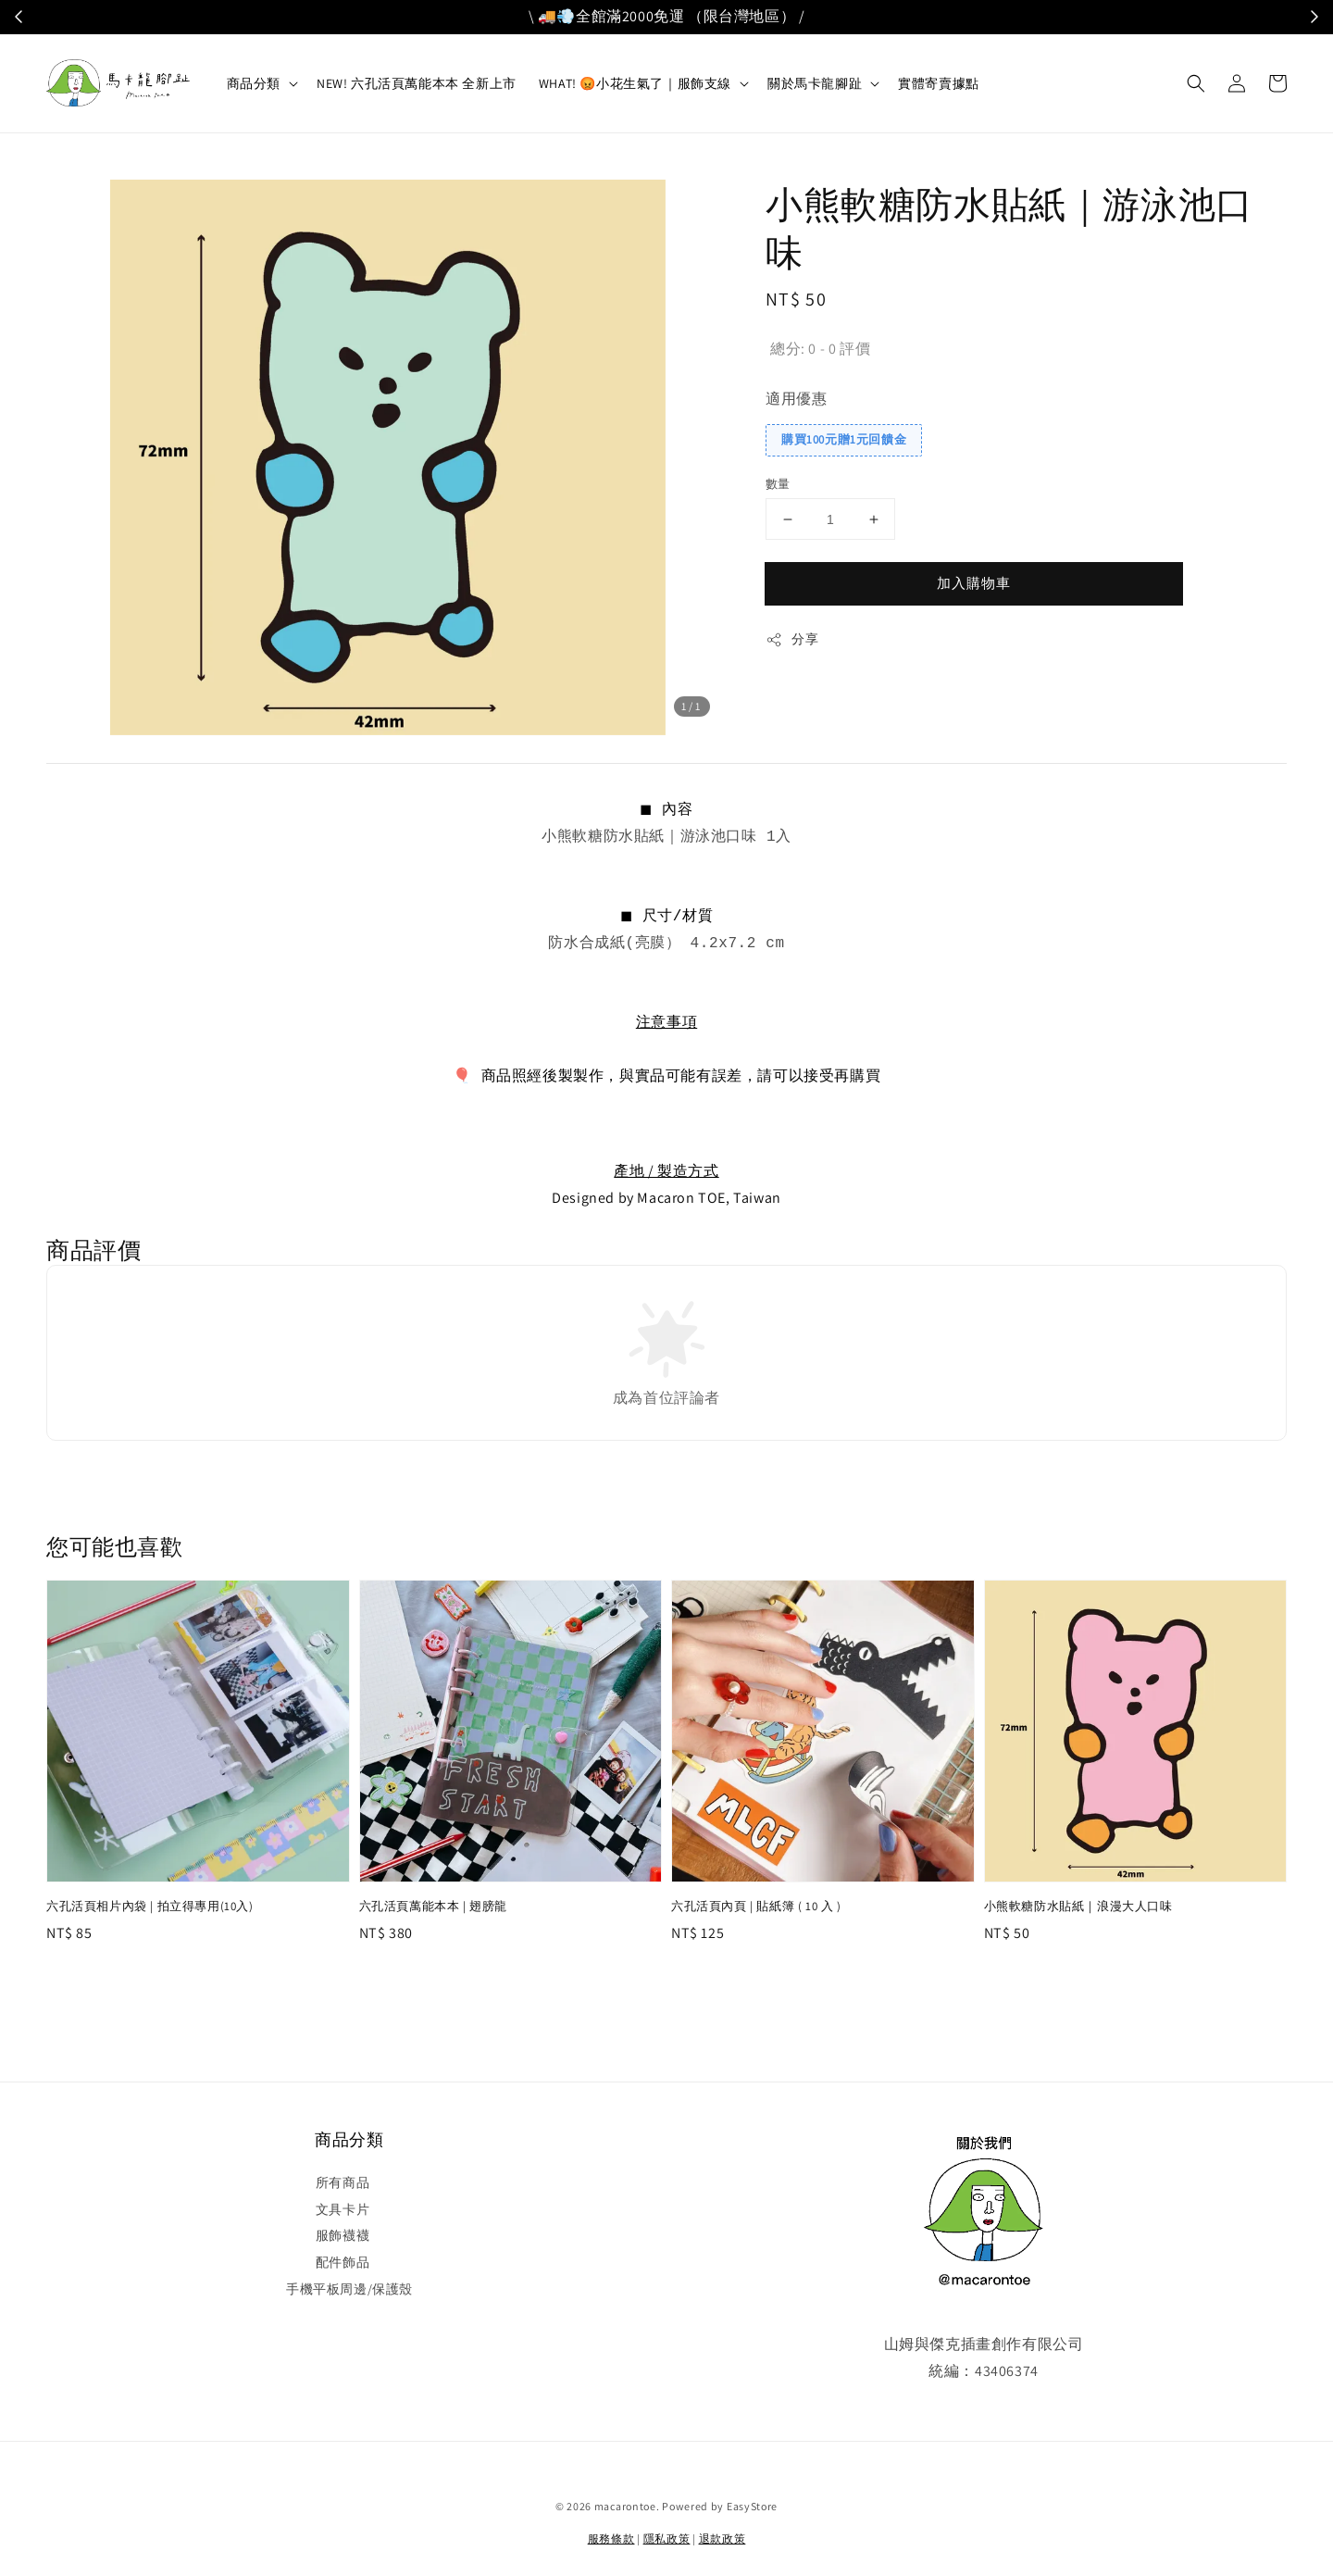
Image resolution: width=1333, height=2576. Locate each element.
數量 (778, 484)
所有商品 (342, 2182)
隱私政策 (667, 2538)
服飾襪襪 (342, 2235)
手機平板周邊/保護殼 (349, 2289)
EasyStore (752, 2506)
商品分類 (253, 83)
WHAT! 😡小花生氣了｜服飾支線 (635, 83)
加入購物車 (974, 583)
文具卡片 (342, 2209)
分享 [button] (792, 639)
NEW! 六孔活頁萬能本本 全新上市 (417, 83)
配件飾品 (342, 2262)
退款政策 (722, 2538)
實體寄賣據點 (938, 83)
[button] (1196, 83)
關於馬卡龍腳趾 (814, 83)
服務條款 (611, 2538)
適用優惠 (796, 398)
